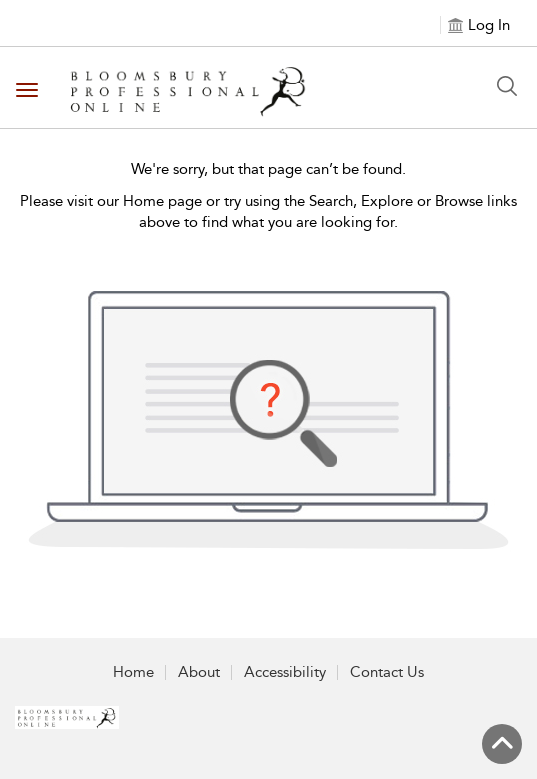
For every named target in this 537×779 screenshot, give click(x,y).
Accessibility (285, 672)
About (199, 672)
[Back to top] (502, 744)
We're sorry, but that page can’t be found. (268, 169)
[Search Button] (507, 86)
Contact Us (387, 672)
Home (133, 672)
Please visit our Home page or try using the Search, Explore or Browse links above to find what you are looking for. (268, 211)
